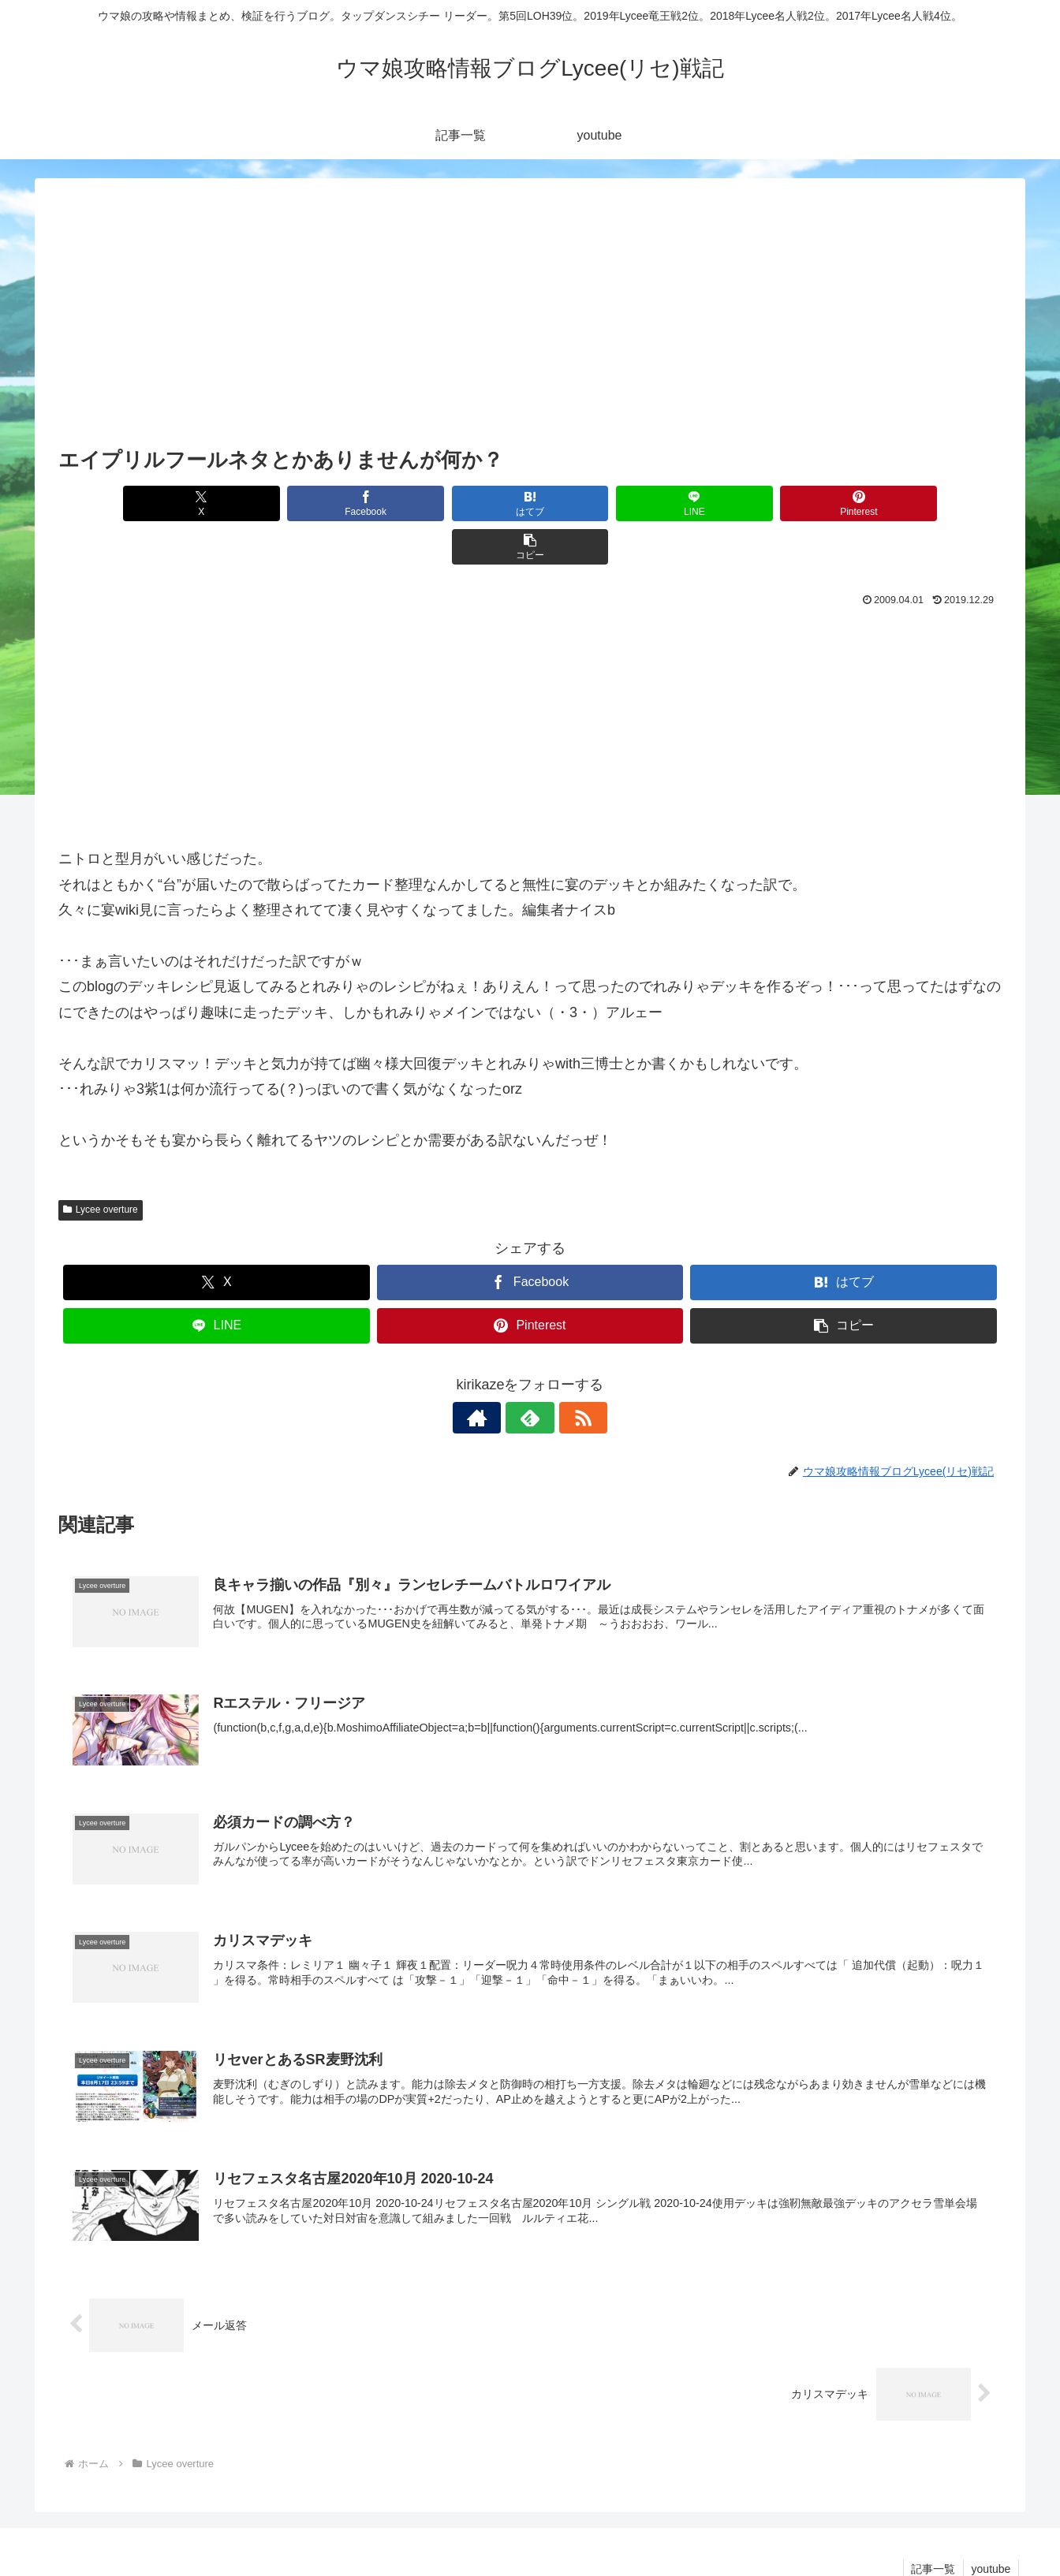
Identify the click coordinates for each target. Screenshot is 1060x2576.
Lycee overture (100, 1166)
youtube (990, 2527)
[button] (926, 503)
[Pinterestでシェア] (767, 503)
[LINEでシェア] (609, 503)
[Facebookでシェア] (292, 503)
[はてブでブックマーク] (450, 503)
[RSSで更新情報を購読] (566, 1374)
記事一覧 (932, 2527)
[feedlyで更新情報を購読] (530, 1374)
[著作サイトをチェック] (493, 1374)
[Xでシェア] (133, 503)
